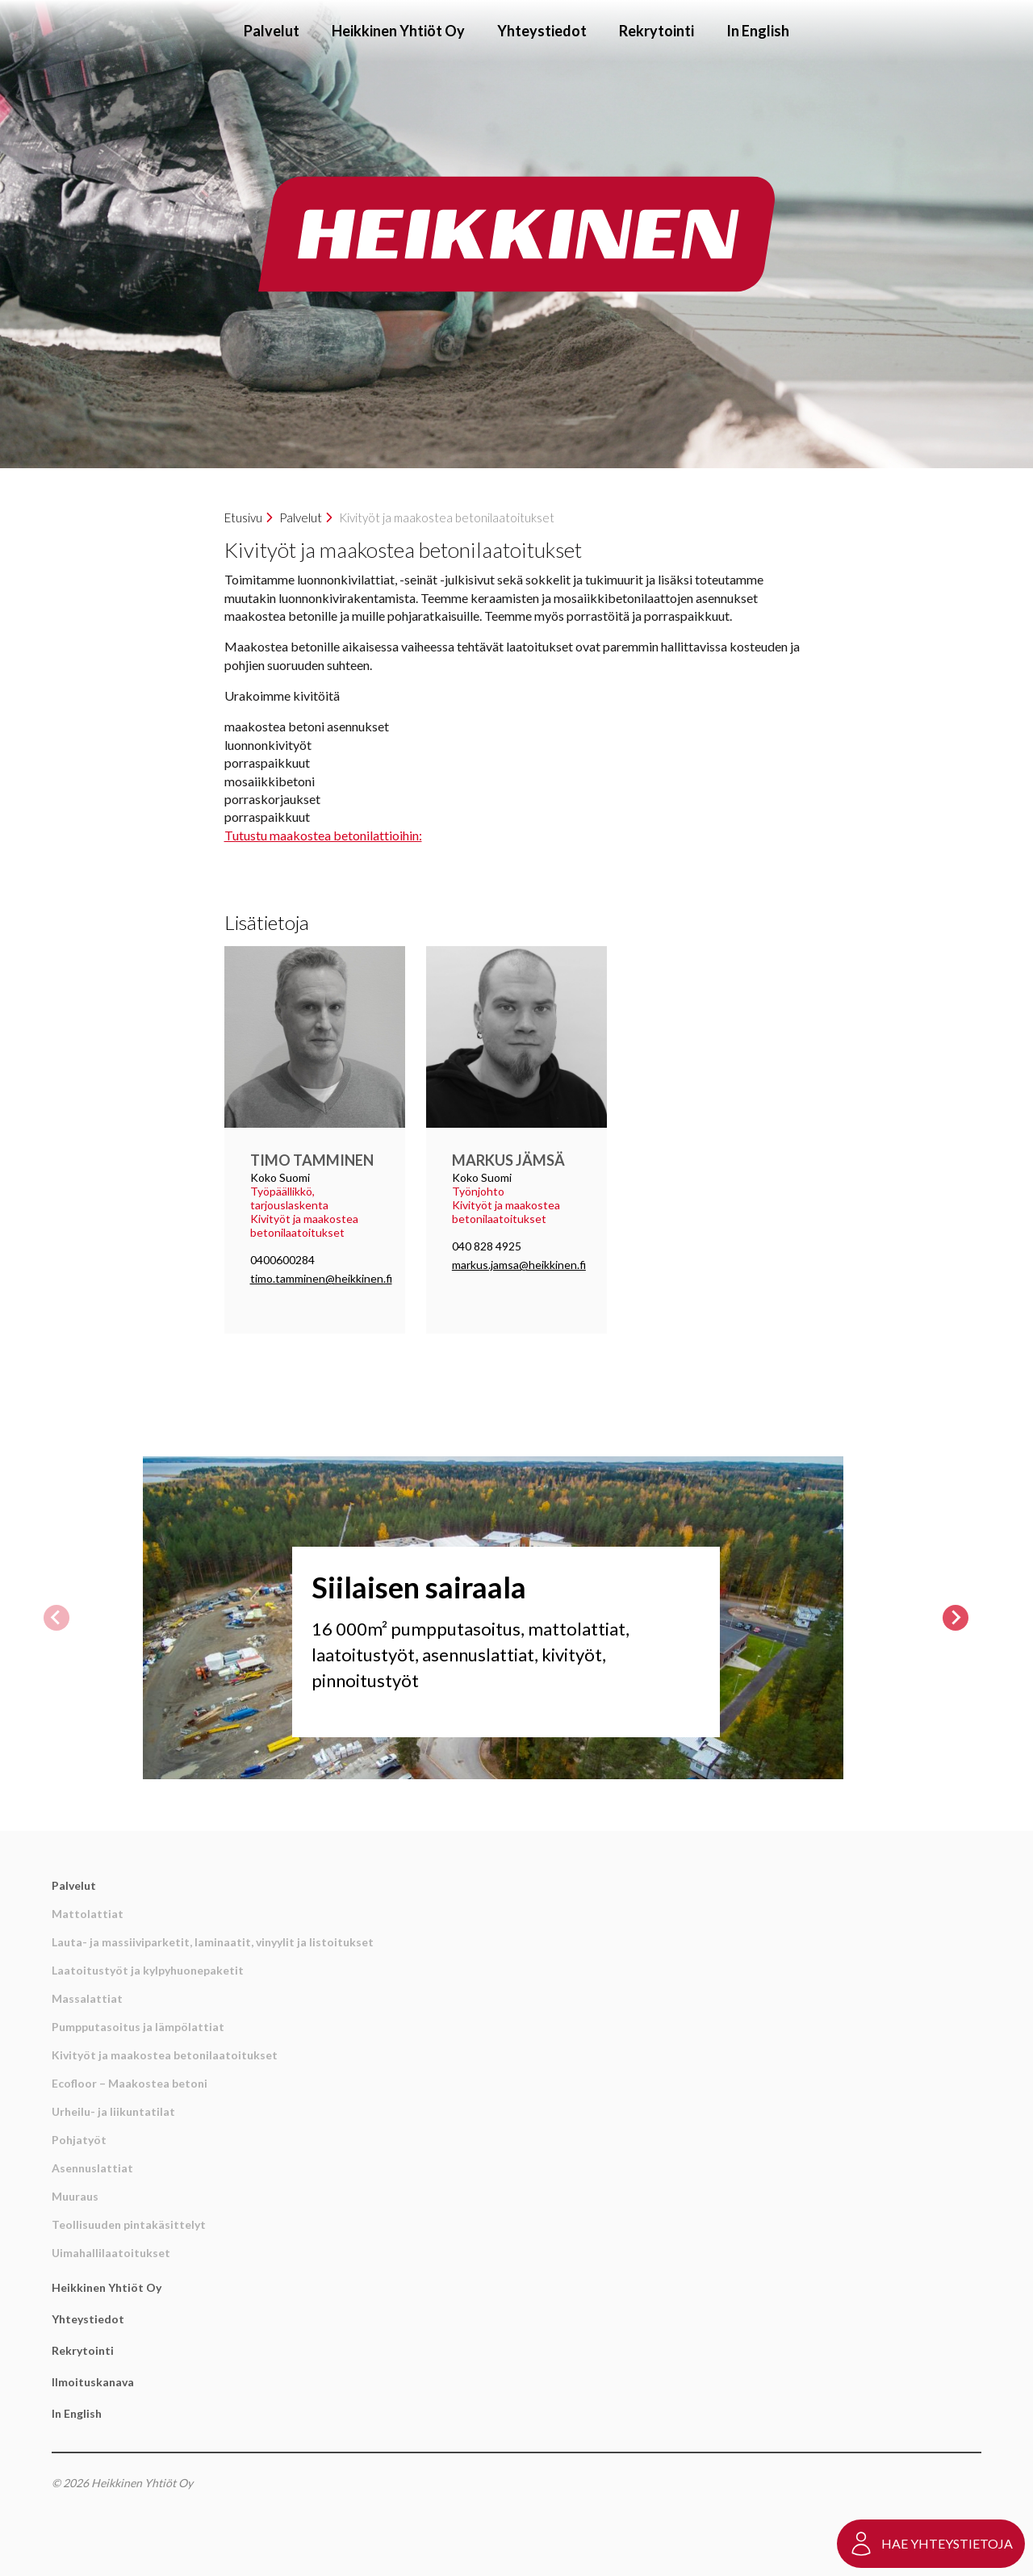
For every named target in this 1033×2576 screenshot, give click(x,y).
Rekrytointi (656, 31)
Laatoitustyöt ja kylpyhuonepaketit (148, 1970)
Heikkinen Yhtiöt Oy (398, 31)
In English (757, 31)
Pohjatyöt (79, 2140)
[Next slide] (955, 1618)
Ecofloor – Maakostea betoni (129, 2083)
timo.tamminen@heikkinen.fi (321, 1278)
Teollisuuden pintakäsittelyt (129, 2224)
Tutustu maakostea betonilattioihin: (323, 835)
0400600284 (282, 1260)
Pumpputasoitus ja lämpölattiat (138, 2027)
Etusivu (243, 517)
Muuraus (75, 2196)
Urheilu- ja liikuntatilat (113, 2111)
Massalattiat (87, 1998)
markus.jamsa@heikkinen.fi (519, 1264)
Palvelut (271, 31)
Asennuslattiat (92, 2168)
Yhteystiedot (542, 31)
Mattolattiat (87, 1913)
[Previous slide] (56, 1618)
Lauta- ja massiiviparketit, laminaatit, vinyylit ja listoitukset (213, 1942)
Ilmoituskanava (93, 2382)
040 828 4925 (486, 1246)
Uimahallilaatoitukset (111, 2253)
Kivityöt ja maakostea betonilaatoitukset (165, 2055)
